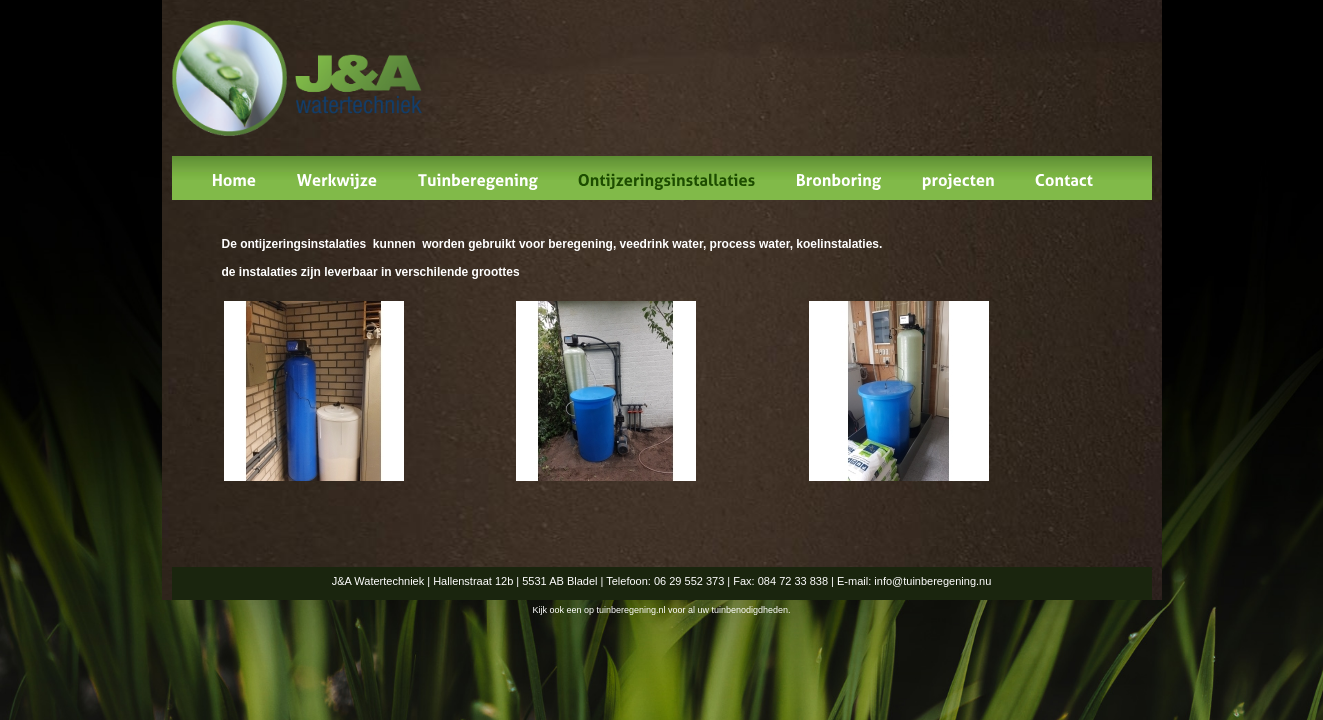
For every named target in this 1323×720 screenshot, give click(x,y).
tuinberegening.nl (630, 610)
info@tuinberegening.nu (932, 581)
